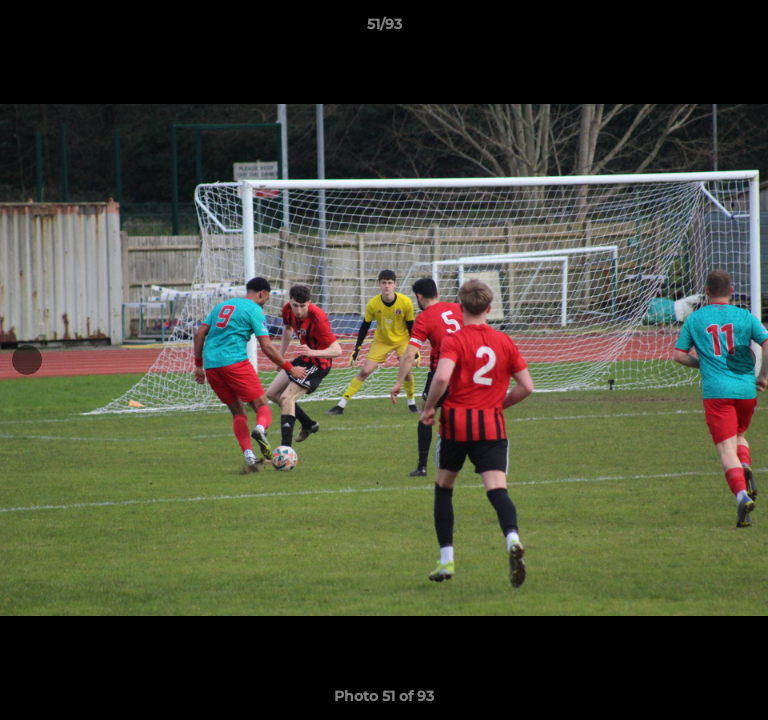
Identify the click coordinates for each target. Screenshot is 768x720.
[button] (744, 29)
